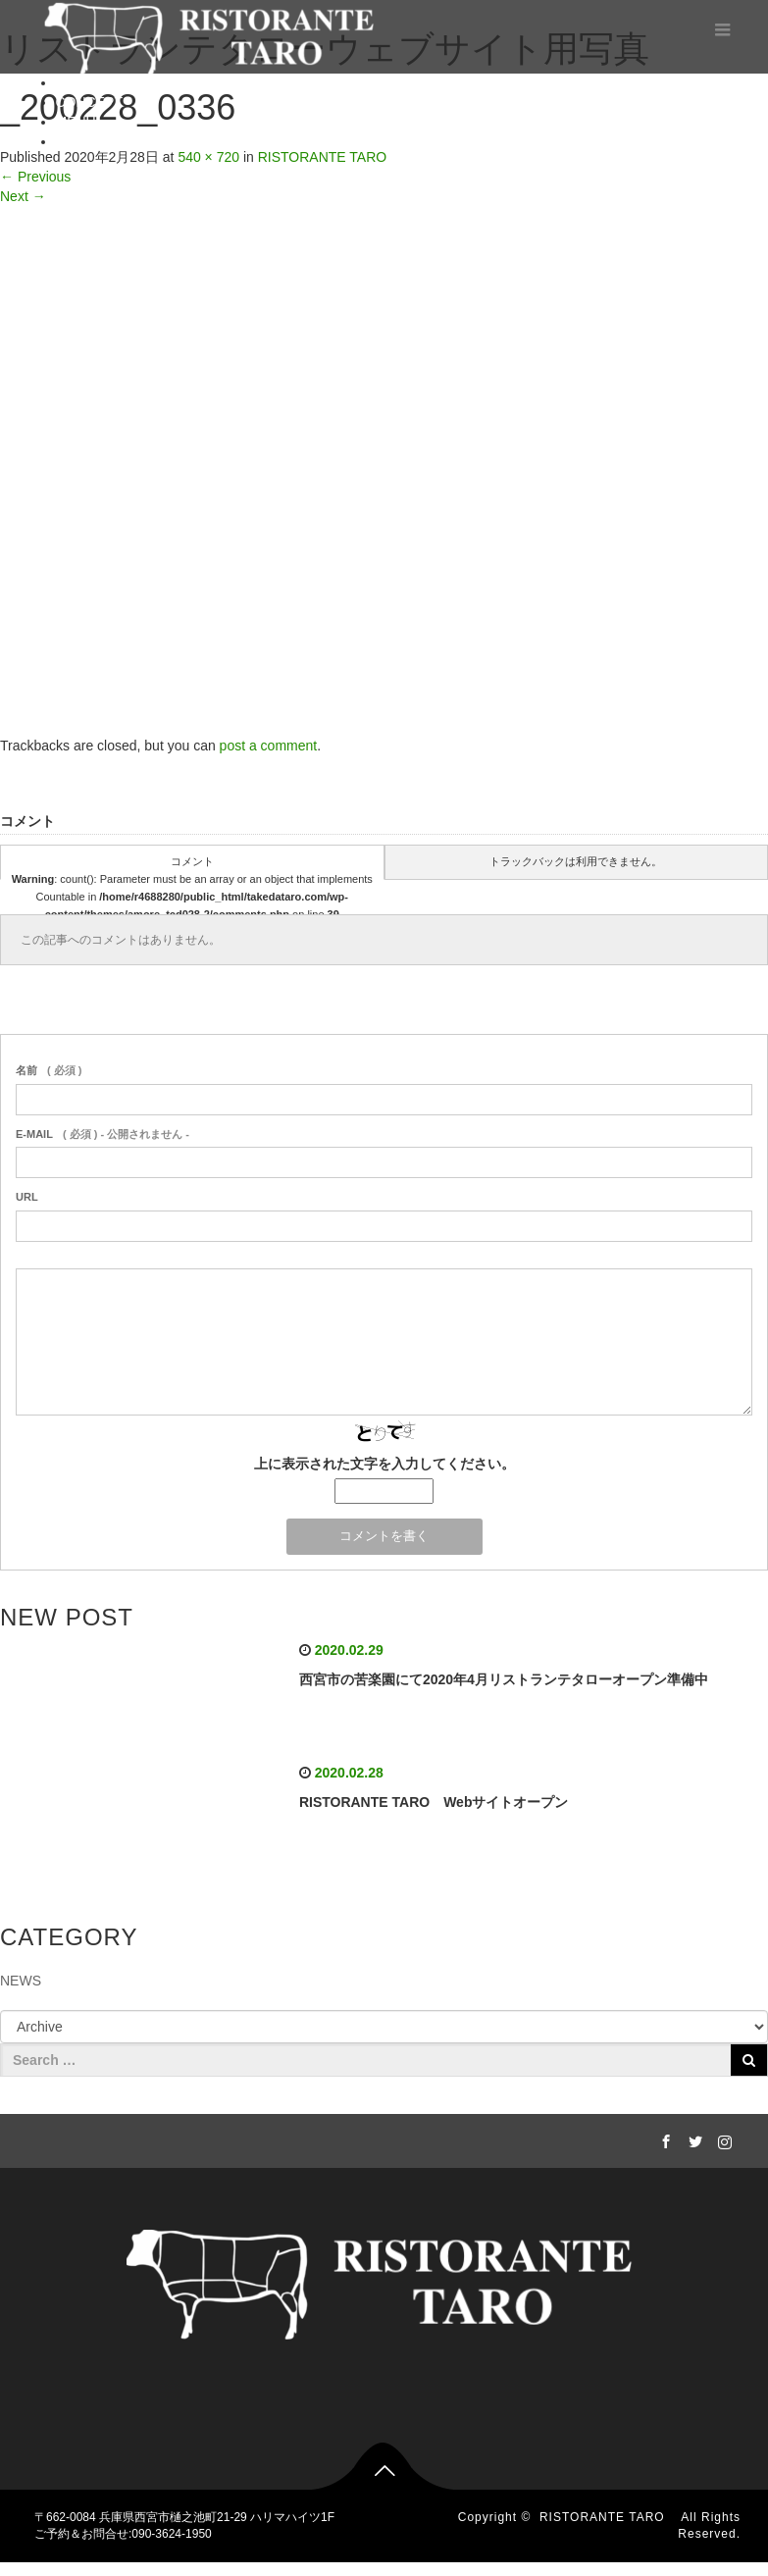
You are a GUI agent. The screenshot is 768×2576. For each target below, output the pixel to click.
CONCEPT (89, 102)
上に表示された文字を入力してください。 (384, 1463)
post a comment (269, 745)
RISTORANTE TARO (608, 2517)
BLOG (75, 141)
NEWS (20, 1980)
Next (23, 196)
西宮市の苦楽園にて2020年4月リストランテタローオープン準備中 (503, 1679)
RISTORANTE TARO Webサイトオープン (434, 1802)
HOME (76, 82)
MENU (76, 121)
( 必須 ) (48, 1070)
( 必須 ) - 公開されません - (102, 1134)
